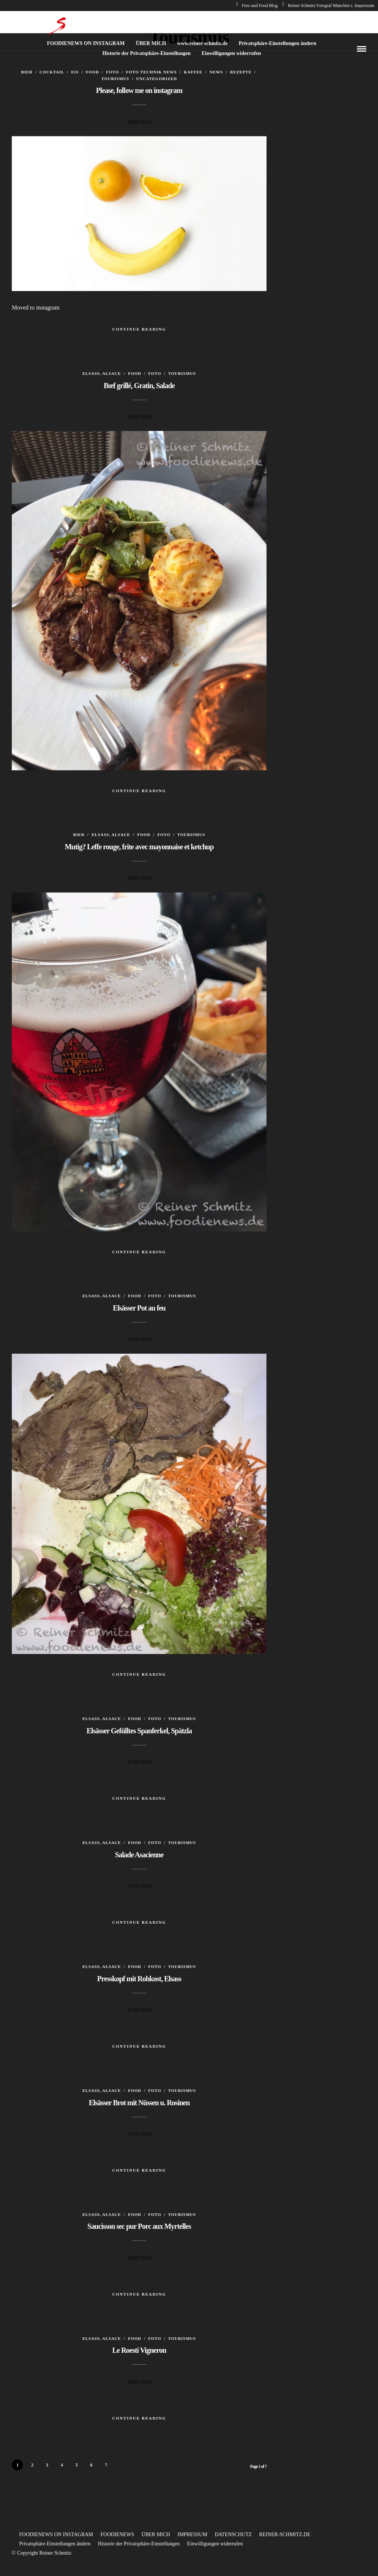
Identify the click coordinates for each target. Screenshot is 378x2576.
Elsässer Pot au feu (139, 1308)
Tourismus (115, 78)
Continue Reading (139, 329)
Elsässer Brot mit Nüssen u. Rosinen (139, 2103)
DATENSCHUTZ (233, 2534)
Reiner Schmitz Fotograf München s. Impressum (328, 5)
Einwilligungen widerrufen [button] (215, 2543)
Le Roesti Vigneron (139, 2350)
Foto (112, 72)
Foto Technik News (151, 72)
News (216, 72)
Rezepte (240, 72)
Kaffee (193, 72)
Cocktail (51, 72)
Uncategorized (156, 78)
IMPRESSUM (192, 2534)
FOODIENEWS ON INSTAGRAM (86, 43)
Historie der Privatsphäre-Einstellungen (146, 53)
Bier (26, 72)
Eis (75, 72)
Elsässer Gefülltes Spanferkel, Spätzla (139, 1731)
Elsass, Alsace (101, 373)
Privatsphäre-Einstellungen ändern (277, 43)
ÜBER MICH (151, 43)
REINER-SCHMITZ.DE (284, 2534)
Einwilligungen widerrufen (231, 53)
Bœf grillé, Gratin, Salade (139, 385)
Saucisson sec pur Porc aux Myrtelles (139, 2226)
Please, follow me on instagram (139, 90)
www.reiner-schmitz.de (202, 43)
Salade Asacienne (139, 1855)
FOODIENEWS (117, 2534)
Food (92, 72)
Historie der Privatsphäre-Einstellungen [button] (139, 2543)
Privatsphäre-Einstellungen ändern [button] (54, 2543)
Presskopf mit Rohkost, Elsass (139, 1979)
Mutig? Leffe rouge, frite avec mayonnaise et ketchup (139, 847)
